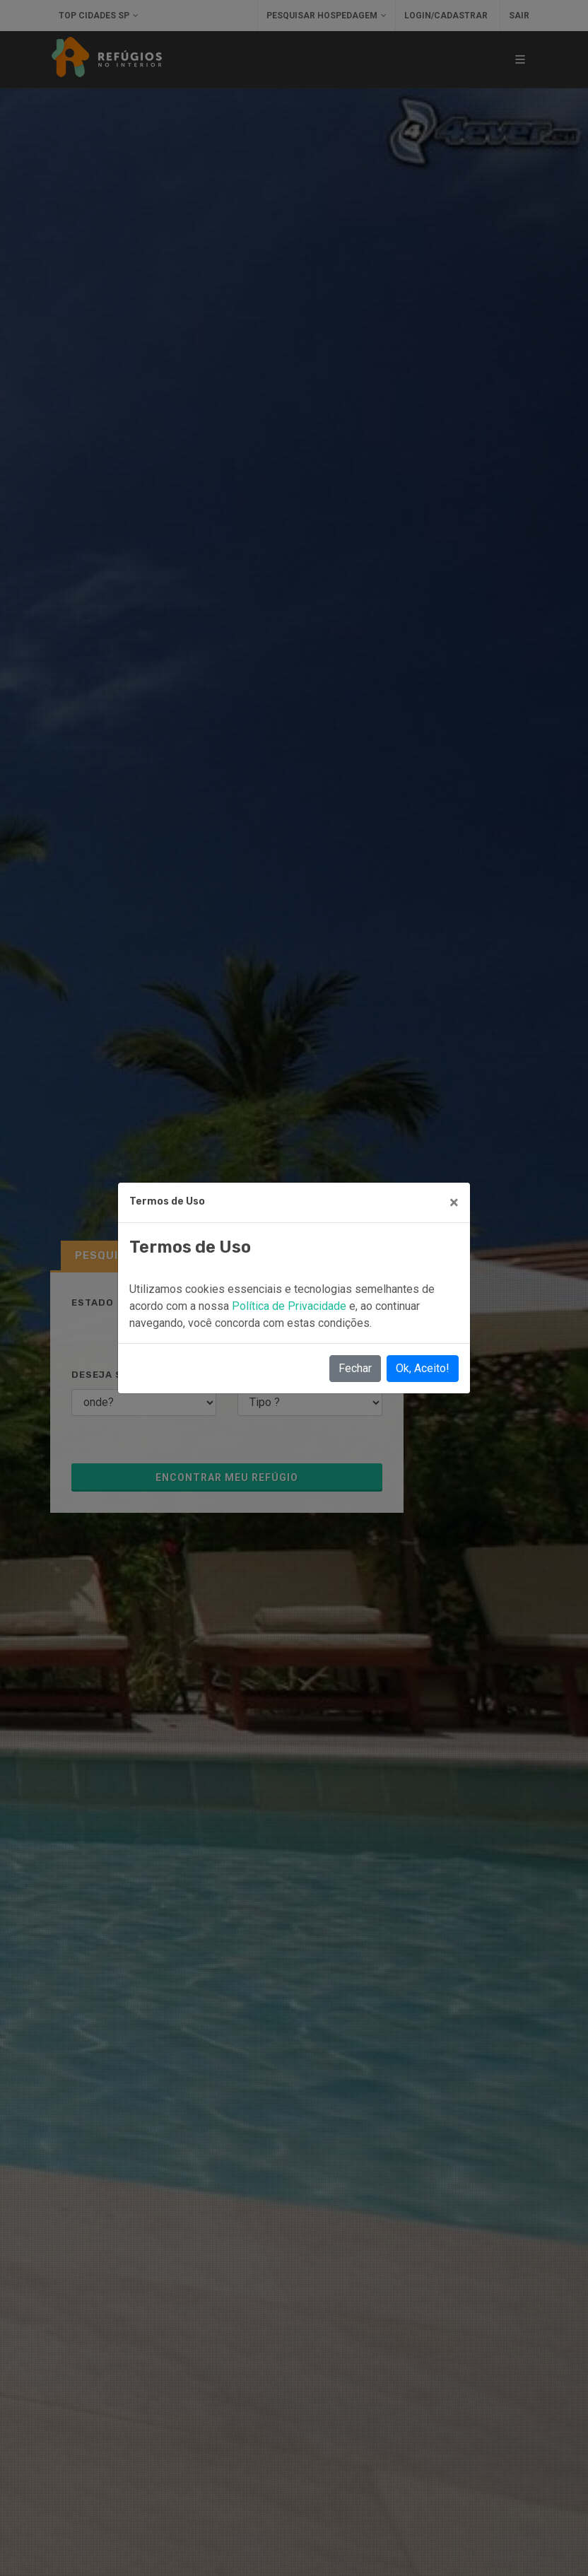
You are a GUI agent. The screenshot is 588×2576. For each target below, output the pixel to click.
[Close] (454, 1202)
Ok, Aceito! (422, 1368)
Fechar (355, 1368)
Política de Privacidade (290, 1306)
